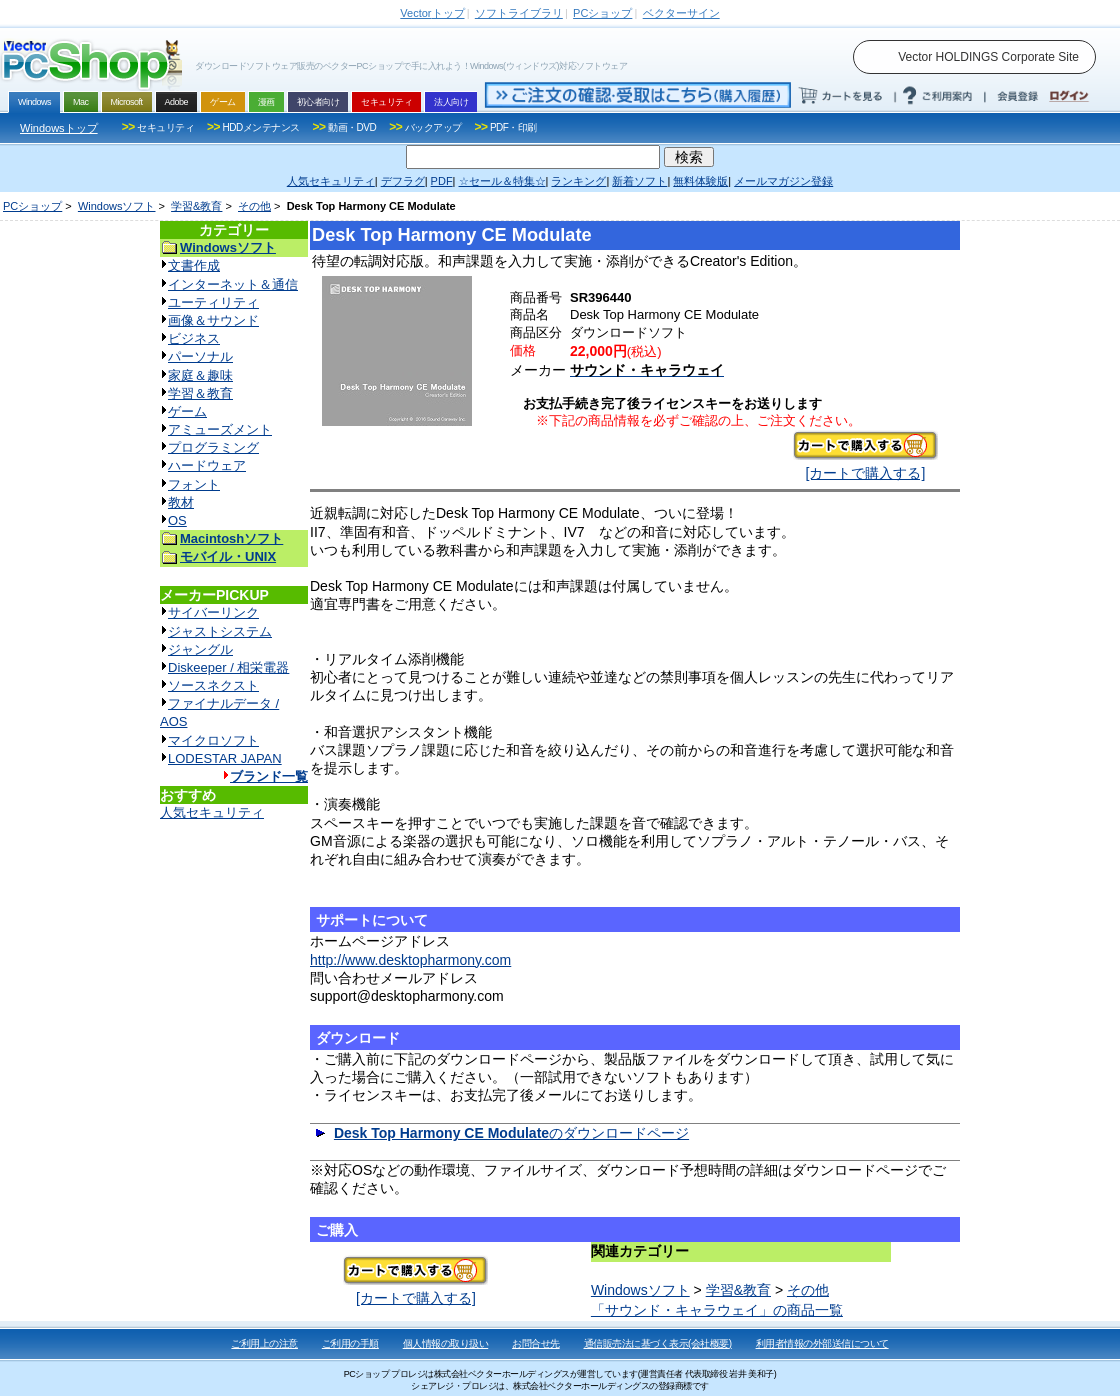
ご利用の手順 (350, 1343)
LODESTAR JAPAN (225, 758)
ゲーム (187, 411)
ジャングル (200, 649)
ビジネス (194, 338)
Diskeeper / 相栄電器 (228, 667)
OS (177, 520)
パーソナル (200, 356)
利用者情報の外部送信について (822, 1343)
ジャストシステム (220, 631)
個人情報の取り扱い (446, 1343)
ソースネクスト (213, 685)
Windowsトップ (59, 128)
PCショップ (32, 206)
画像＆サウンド (213, 320)
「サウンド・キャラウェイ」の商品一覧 (717, 1310)
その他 (254, 206)
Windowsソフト (117, 206)
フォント (194, 484)
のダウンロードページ (511, 1133)
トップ (432, 13)
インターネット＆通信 (233, 284)
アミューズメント (220, 429)
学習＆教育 (200, 393)
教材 (181, 502)
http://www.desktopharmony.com (410, 960)
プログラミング (213, 447)
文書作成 (194, 265)
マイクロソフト (213, 740)
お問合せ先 (536, 1343)
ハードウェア (207, 465)
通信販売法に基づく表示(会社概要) (658, 1343)
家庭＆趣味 (200, 375)
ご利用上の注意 (264, 1343)
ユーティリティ (213, 302)
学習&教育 (196, 206)
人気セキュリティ (212, 812)
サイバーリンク (213, 612)
